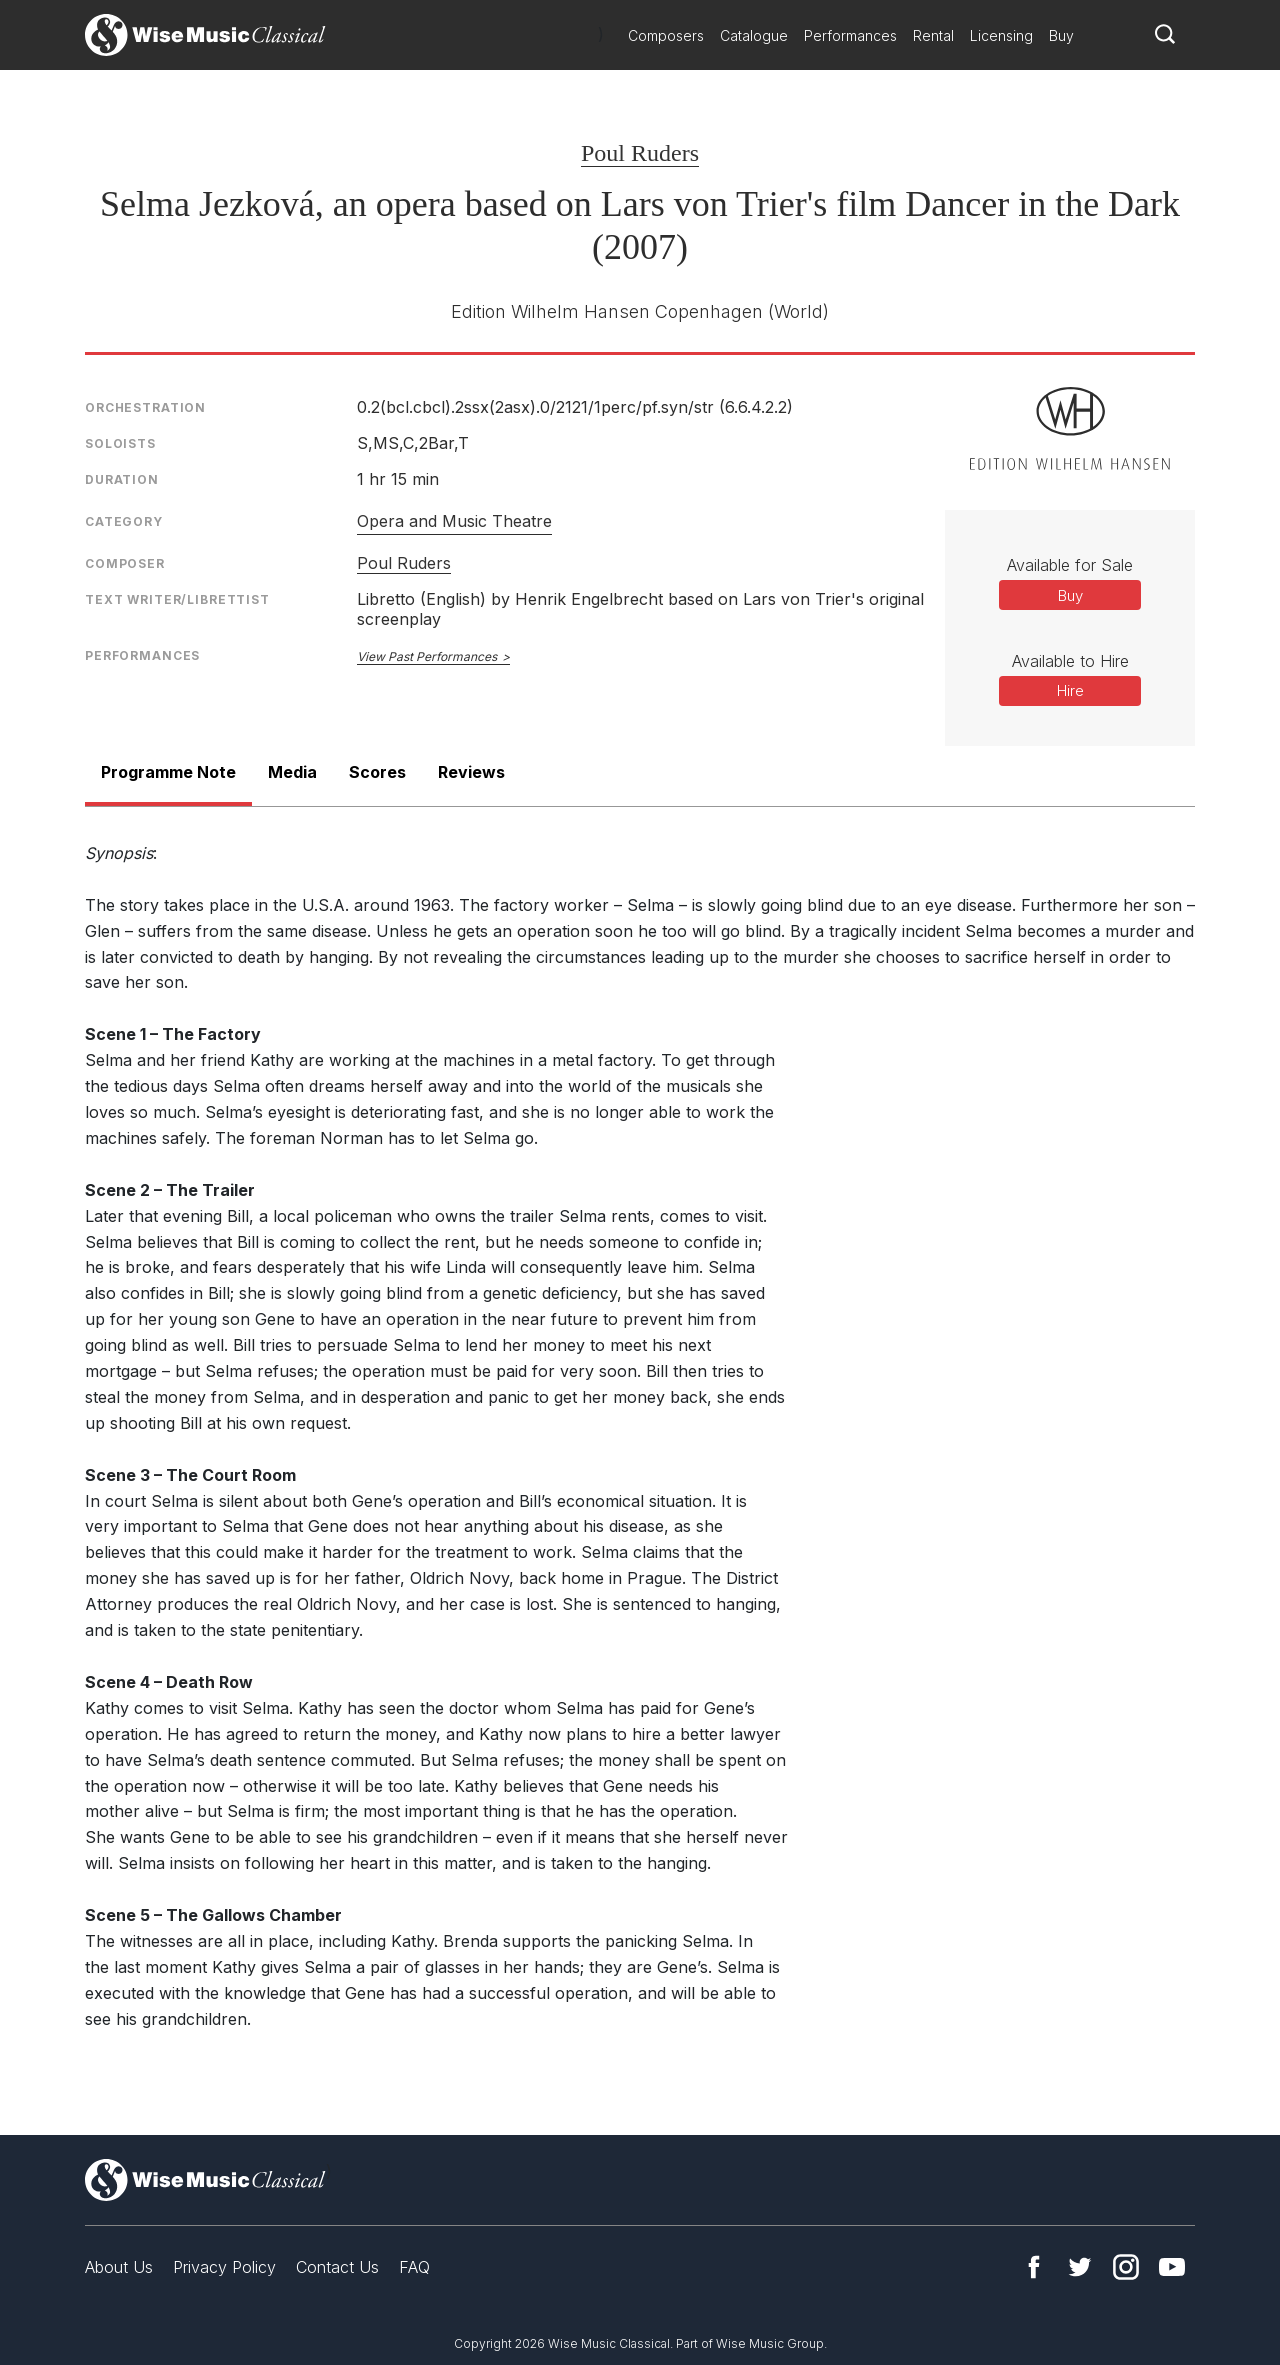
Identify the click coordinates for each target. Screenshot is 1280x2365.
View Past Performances (427, 656)
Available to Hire (1070, 661)
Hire (1070, 690)
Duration (122, 479)
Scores (377, 772)
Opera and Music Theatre (454, 521)
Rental (933, 35)
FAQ (414, 2267)
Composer (125, 563)
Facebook (1034, 2267)
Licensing (1001, 35)
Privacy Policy (224, 2267)
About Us (119, 2267)
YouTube (1172, 2267)
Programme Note (168, 772)
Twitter (1080, 2267)
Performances (850, 35)
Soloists (120, 443)
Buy (1061, 35)
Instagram (1126, 2267)
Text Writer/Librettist (177, 599)
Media (292, 772)
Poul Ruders (640, 153)
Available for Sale (1070, 565)
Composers (666, 35)
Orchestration (145, 407)
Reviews (471, 772)
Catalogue (754, 35)
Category (124, 521)
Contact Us (337, 2267)
